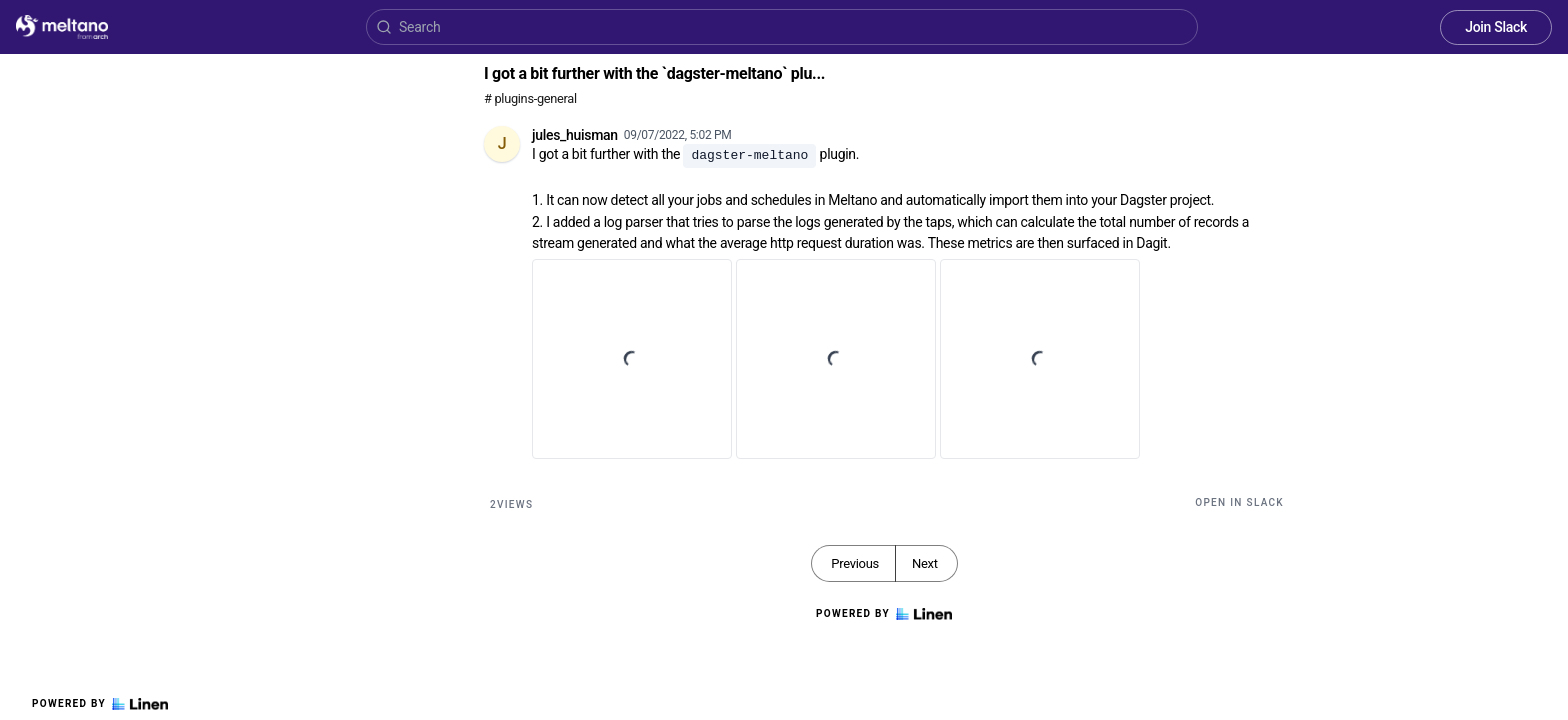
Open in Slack (1239, 502)
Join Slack (1496, 27)
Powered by (100, 704)
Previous (855, 563)
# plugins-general (530, 98)
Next (925, 563)
